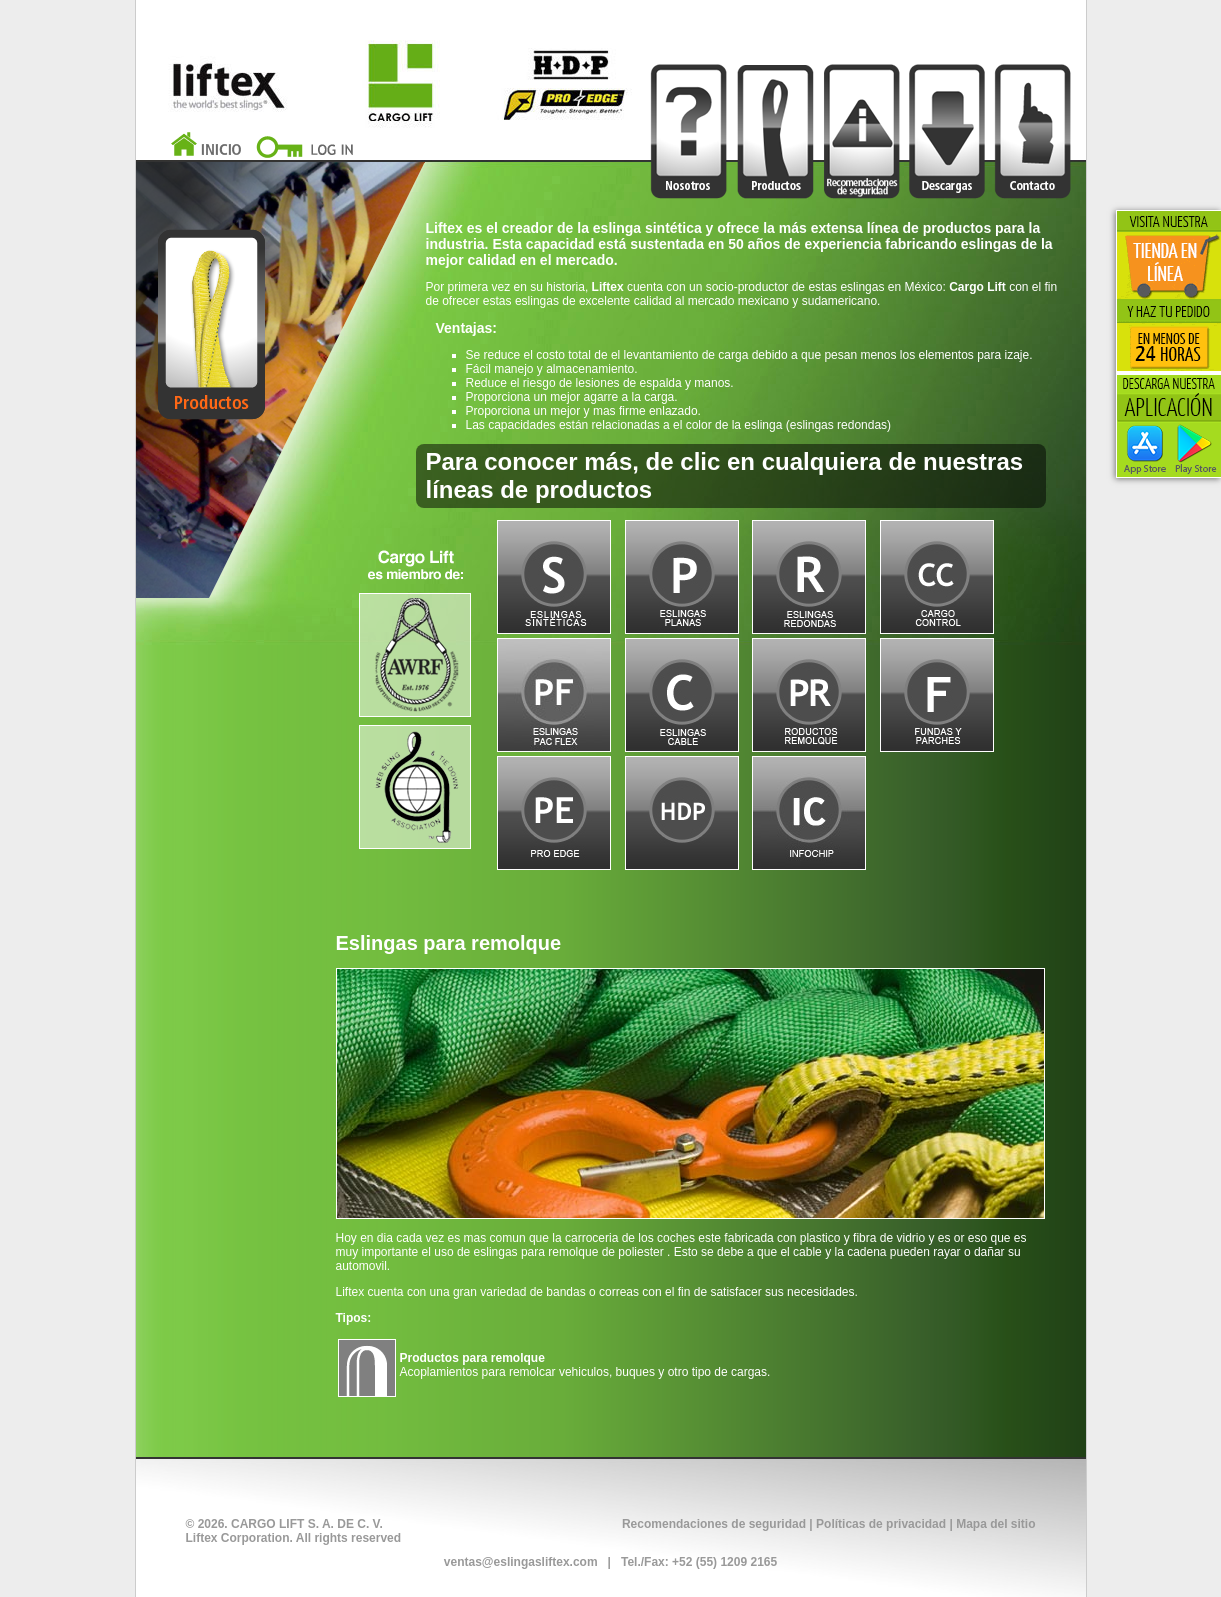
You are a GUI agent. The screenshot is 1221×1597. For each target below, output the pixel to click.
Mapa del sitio (995, 1524)
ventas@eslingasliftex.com (521, 1562)
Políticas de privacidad (881, 1524)
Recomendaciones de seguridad (714, 1524)
